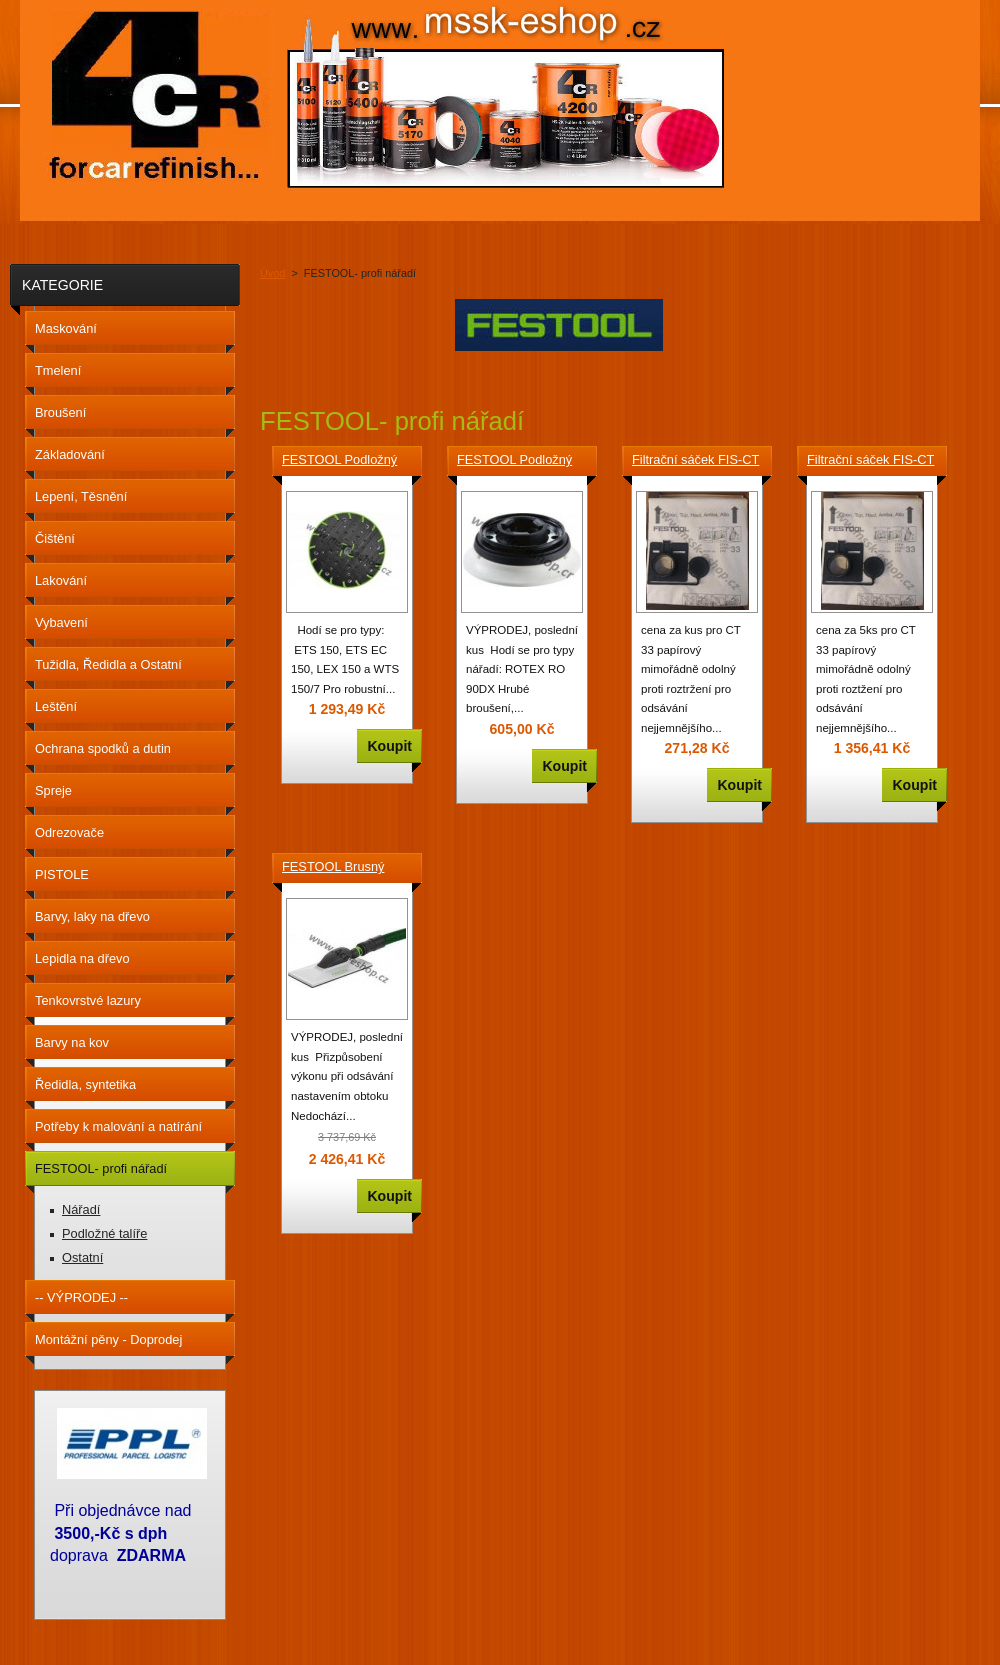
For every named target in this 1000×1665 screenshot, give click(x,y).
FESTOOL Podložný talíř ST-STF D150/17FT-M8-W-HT (343, 461)
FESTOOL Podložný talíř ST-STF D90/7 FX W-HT (520, 461)
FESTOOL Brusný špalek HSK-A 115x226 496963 (333, 868)
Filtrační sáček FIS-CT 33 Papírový (695, 461)
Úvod (272, 273)
